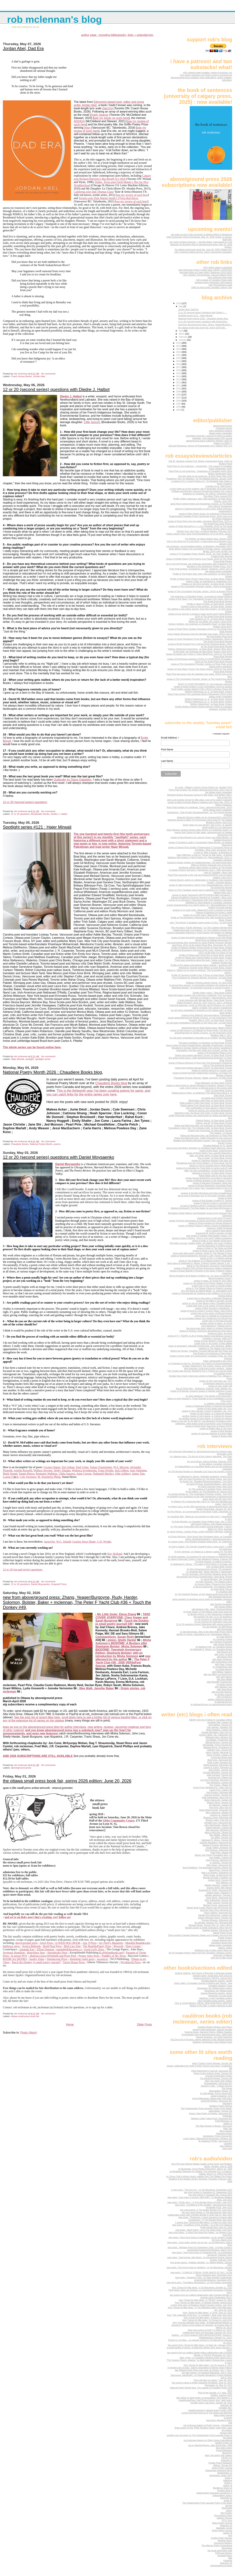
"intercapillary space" (222, 2495)
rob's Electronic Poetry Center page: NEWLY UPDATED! (205, 270)
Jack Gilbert (122, 1470)
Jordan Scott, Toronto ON (220, 1880)
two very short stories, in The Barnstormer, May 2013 (207, 2212)
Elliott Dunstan (45, 1949)
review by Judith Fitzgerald (219, 1228)
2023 (178, 349)
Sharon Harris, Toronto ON (219, 1802)
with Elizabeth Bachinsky (220, 1597)
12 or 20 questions (20, 814)
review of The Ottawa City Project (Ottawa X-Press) (207, 1283)
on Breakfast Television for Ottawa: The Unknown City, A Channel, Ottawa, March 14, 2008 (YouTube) (200, 2172)
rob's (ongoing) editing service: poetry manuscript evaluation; (203, 252)
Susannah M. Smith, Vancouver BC (215, 1890)
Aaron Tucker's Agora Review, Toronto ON (212, 2063)
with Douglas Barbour (222, 1692)
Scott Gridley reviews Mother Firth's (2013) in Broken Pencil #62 (201, 689)
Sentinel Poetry (225, 2540)
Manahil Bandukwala (137, 1942)
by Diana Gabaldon (72, 779)
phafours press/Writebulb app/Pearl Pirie (53, 1955)
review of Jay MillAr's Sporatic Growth (214, 1301)
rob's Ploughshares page (220, 285)
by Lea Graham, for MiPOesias (217, 1627)
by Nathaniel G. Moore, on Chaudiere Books (211, 1649)
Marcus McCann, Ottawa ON (218, 1832)
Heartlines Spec (36, 1952)
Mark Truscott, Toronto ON (219, 1902)
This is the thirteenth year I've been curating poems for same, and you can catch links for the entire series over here (98, 1092)
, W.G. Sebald (57, 1541)
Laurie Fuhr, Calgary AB (220, 1790)
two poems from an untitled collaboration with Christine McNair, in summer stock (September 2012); (201, 2296)
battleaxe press (11, 1946)
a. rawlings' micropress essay (218, 1403)
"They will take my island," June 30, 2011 (212, 2380)
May (181, 306)
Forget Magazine (224, 2450)
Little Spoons (92, 422)
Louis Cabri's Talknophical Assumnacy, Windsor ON (207, 2138)
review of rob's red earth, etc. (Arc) (215, 1381)
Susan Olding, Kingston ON (219, 1847)
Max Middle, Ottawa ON (220, 1835)
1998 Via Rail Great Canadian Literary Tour (211, 287)
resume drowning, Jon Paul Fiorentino (214, 2037)
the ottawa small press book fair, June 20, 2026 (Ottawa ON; (203, 249)
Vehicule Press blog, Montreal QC (216, 1910)
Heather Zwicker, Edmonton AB (217, 1930)
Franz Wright (105, 1470)
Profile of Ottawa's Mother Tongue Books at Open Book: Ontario (201, 947)
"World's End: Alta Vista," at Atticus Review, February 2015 (204, 531)
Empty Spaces (99, 114)
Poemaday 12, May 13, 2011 (218, 2385)
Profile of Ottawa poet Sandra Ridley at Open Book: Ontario (203, 957)
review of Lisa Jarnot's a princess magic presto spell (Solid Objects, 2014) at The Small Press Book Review (200, 615)
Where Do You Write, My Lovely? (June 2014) (210, 621)
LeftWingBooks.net (111, 1952)
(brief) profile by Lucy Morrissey (217, 827)
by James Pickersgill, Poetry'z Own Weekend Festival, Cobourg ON (200, 1559)
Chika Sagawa (67, 1473)
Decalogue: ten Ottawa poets (218, 1991)
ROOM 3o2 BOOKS (15, 1959)
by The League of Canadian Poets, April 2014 (210, 1489)
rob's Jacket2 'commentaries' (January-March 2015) (207, 275)
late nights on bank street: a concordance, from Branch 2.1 (204, 2398)
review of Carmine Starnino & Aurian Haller (211, 1433)
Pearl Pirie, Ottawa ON (221, 1852)
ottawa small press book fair (25, 2016)
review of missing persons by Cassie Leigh (212, 1070)
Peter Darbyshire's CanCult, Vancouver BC (211, 2071)
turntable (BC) (225, 2408)
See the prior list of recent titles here (37, 1717)
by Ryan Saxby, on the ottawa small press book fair (207, 1612)
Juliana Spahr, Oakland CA (219, 1892)
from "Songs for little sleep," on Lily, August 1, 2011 (208, 2365)
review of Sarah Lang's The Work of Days (212, 1251)
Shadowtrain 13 (224, 2473)
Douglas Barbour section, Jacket (216, 1981)
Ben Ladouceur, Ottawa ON (219, 1812)
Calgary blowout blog (222, 1940)
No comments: (49, 373)
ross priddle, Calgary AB (220, 1857)
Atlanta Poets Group (222, 1933)
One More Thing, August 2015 (217, 496)
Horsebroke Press (57, 1952)
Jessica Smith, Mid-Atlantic (219, 1887)
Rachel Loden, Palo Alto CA (219, 1820)
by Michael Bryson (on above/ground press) (211, 1704)
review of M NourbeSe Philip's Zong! (214, 1053)
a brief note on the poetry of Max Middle (213, 1343)
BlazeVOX (227, 2453)
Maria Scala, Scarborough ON (217, 1875)
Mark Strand (10, 1473)
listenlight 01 (226, 2498)
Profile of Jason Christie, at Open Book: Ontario (209, 604)
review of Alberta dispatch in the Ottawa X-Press (209, 1180)
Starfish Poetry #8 (223, 2443)
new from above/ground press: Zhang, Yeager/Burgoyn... (205, 324)
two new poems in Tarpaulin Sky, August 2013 (210, 2195)
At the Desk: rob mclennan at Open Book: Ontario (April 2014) (202, 651)
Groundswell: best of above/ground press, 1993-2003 (206, 2034)
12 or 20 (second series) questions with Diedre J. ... (202, 312)
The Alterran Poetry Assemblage (216, 2545)
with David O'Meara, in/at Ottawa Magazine (211, 1524)
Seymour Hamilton (14, 1952)
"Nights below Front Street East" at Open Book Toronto (206, 1105)
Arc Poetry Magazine (111, 1942)
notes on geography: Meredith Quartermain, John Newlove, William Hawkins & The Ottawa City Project (200, 1347)
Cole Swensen (28, 1476)
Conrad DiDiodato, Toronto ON (217, 1772)
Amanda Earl (27, 1949)
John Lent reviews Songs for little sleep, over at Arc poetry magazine (199, 800)
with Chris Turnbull (223, 1654)
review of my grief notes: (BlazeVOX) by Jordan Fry (207, 915)
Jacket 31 (227, 2485)
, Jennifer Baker (96, 1688)
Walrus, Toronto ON (222, 2465)
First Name (167, 749)
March (182, 334)
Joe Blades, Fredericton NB (219, 1740)
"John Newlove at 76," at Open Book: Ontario (210, 619)
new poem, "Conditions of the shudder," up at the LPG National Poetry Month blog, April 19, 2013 (202, 2226)
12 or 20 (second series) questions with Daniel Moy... (203, 321)
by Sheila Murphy (223, 1669)
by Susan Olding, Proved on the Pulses (213, 1584)
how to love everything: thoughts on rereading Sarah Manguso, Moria (199, 1148)
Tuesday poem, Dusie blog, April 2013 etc (212, 1975)
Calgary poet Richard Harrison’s (112, 177)
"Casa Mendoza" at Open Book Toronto (213, 1083)
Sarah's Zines (36, 1959)
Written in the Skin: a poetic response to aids (211, 2006)
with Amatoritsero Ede (221, 1662)
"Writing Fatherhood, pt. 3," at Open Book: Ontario (208, 699)
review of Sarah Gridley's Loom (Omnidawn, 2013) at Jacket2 (203, 686)
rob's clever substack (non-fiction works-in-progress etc (206, 75)
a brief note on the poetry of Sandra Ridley (212, 1286)
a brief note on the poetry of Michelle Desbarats (209, 1298)
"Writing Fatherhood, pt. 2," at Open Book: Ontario (208, 701)
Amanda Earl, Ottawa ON (220, 1777)
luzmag (228, 2505)
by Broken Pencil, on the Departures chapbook (210, 1614)
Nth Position (226, 2513)
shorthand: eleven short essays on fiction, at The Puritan (205, 867)
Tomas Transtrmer (101, 1467)
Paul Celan (82, 1467)
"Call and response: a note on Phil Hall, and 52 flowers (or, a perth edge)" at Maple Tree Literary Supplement (200, 1006)
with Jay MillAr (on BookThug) (218, 1674)
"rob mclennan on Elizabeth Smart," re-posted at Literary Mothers (201, 596)
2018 (178, 364)
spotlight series (42, 1059)
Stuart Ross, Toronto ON (220, 1870)
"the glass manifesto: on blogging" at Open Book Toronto (205, 1043)
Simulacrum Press (57, 1959)
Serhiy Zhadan (62, 1470)
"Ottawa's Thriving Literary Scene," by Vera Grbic (208, 983)
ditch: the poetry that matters (218, 2081)
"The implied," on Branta (220, 1133)
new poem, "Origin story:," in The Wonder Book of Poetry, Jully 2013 (199, 2202)
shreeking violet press (82, 1959)
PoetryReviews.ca (223, 2121)
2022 (178, 352)
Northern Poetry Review (220, 2106)
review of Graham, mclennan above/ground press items (205, 1331)
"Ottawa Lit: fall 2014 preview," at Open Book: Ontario (206, 584)
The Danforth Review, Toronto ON (216, 2078)
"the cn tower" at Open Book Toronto (214, 1158)
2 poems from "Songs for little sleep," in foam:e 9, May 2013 (203, 2222)
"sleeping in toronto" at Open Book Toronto (212, 1173)
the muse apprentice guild (220, 2550)
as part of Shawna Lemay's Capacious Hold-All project (206, 1205)
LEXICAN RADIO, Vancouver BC (216, 2101)
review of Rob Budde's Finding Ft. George (212, 1200)
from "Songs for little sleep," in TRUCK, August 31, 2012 (205, 2300)
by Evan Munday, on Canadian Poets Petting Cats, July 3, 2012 (202, 1521)
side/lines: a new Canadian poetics (215, 1998)
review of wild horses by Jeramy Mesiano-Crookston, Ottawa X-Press (199, 1085)
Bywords (118, 1946)
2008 (178, 394)
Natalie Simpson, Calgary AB (218, 1885)
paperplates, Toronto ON (220, 2111)
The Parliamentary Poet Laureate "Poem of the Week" (206, 2108)
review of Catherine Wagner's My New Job (212, 1160)
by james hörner (224, 1684)
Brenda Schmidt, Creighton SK (217, 1877)
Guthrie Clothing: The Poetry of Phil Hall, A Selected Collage (203, 1973)
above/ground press (21, 1767)
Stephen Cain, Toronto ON (219, 1750)
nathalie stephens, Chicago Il (218, 1895)
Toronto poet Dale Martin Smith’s (108, 198)
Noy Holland (114, 1553)
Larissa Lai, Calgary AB (221, 1815)
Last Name (167, 760)
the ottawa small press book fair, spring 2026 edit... (202, 328)
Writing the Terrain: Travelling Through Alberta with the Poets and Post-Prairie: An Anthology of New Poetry (201, 1352)
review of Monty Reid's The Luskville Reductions (209, 1153)
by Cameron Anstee (222, 1639)
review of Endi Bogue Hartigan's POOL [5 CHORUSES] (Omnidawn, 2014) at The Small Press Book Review (199, 660)
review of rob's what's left (220, 1386)
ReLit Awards (226, 2131)
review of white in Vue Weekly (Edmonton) (212, 1241)
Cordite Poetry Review (221, 2538)
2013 (178, 379)
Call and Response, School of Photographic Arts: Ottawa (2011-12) (200, 446)
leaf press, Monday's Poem (219, 2420)
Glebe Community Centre (118, 1820)
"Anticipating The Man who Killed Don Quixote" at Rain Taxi (204, 1050)
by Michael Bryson (223, 1702)
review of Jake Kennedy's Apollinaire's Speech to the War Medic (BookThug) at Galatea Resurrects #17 (201, 938)
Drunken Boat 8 (224, 2490)
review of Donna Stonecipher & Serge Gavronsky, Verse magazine (200, 1220)
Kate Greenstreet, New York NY (217, 1797)
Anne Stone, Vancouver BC (219, 1897)
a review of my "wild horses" (218, 486)
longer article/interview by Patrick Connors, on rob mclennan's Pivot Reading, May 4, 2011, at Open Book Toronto (200, 1019)
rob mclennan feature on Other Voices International (208, 2440)
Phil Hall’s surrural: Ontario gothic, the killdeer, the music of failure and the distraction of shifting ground (201, 1244)
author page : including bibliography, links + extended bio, (117, 34)
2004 (178, 407)
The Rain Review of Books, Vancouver (213, 2126)
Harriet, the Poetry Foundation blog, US (213, 1855)
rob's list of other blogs (221, 1958)
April (181, 331)
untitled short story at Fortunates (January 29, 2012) (207, 2332)
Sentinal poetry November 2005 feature (213, 282)
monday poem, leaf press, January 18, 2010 (211, 2403)
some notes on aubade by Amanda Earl (213, 1316)
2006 (178, 401)
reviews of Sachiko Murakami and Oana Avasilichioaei (206, 1193)
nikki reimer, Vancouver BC (219, 1865)
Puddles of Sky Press (114, 1955)
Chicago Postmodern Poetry (218, 2076)
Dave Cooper (133, 1946)
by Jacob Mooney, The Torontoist (216, 1579)
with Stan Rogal (224, 1689)
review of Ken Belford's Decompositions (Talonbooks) (206, 1015)
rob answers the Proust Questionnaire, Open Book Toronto (204, 1577)
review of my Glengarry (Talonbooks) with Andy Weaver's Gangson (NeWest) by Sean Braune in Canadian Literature (200, 901)
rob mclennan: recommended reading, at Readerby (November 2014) (199, 546)
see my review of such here (132, 194)
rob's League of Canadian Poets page (214, 280)
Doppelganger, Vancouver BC (218, 2083)
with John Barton (224, 1677)
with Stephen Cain (223, 1687)
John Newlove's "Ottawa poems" (216, 1326)
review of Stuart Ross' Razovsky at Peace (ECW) (208, 1426)
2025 (178, 343)
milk (230, 2423)
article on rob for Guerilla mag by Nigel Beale (210, 1165)
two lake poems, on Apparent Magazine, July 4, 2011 (207, 2373)
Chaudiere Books (19, 1144)
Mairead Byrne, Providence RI (217, 1747)
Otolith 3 (228, 2483)
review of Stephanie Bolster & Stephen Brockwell (209, 1406)
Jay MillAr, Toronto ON (221, 1837)
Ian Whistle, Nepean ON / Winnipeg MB (213, 1923)
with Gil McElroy (224, 1697)
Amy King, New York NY (220, 1807)
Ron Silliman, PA (224, 1882)
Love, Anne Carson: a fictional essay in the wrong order (206, 1088)
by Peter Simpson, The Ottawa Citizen (214, 1582)
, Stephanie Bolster (118, 1651)
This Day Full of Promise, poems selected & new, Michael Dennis (201, 2039)
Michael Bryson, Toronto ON (218, 1742)
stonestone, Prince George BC (217, 2136)
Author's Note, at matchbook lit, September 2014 (209, 581)
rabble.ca (227, 2123)
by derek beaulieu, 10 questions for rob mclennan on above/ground (200, 1556)
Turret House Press (74, 1962)
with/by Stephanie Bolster (220, 1699)
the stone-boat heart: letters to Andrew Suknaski (209, 1328)
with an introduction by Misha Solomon (119, 1654)
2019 (178, 361)
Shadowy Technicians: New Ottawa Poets (212, 2042)
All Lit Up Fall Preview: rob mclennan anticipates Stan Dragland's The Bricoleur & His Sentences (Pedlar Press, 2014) (199, 565)
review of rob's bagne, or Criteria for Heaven (211, 1413)
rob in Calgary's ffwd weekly (219, 1230)
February (183, 337)
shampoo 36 (226, 2405)
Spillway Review (224, 2518)
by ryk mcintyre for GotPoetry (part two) (213, 1619)
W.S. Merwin (121, 1467)
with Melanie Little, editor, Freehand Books (212, 1609)
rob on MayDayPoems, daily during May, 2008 (210, 2445)
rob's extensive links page (220, 277)
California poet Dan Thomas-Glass (94, 191)
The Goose (227, 2088)
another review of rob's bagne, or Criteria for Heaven (207, 1416)
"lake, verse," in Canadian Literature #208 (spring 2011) (205, 2357)
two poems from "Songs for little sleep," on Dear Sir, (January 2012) (200, 2345)
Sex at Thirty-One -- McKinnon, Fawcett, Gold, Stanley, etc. (204, 1388)
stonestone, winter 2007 (220, 2475)
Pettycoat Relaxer (223, 2553)
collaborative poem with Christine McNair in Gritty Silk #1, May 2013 (200, 2215)
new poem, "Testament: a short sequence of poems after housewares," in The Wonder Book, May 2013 (205, 2218)
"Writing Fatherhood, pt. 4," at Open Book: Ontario (208, 691)
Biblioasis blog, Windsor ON (218, 1737)
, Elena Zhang (116, 1614)
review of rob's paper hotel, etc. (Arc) (214, 1408)
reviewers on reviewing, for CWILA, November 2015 (207, 494)
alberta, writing (225, 1948)
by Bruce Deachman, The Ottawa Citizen (212, 1587)
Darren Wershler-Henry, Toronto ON (215, 1918)
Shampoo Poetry (224, 2133)
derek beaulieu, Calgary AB (219, 1730)
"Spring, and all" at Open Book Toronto (213, 1123)
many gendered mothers (220, 431)
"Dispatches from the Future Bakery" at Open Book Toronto (204, 1163)
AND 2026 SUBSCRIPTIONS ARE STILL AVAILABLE (38, 1755)
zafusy (229, 2510)
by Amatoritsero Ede (222, 1667)
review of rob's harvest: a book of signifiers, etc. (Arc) (207, 1411)
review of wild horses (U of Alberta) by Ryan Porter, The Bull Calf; (201, 1030)
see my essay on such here (111, 118)
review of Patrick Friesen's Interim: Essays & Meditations (205, 1225)
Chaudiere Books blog (111, 1083)
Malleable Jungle (224, 2528)
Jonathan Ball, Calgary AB (219, 1722)
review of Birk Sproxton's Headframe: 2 (213, 1308)
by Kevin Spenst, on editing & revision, (213, 1561)
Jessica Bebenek (31, 1946)
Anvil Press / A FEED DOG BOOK (60, 1942)
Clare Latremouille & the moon (217, 1361)
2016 (178, 370)
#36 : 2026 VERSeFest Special (122, 1662)
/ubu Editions (226, 2146)
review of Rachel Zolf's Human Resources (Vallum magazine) (203, 1268)
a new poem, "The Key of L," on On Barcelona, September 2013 (201, 2190)
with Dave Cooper (223, 1664)
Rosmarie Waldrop (46, 1473)
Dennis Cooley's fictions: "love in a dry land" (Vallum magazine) (202, 1238)
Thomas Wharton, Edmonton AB (216, 1920)
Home (70, 2024)
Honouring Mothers (223, 2543)
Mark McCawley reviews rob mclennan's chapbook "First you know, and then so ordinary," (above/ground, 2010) (200, 996)
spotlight (29, 1059)
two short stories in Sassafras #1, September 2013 (208, 2192)
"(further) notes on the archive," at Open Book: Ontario (206, 606)
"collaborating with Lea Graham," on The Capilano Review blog (202, 930)
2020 (178, 358)
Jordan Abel (39, 376)
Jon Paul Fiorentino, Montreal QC (216, 1780)
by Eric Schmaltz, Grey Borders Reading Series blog (207, 1574)
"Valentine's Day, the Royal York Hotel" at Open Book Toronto (203, 1113)
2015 (178, 373)
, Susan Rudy (114, 1636)
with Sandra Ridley (223, 1607)
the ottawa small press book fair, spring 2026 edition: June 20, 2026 (67, 1780)
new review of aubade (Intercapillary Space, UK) (209, 1236)
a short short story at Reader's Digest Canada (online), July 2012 (201, 2305)
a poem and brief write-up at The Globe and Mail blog (206, 2413)
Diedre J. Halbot (71, 396)
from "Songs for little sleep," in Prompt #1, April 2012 (207, 2320)
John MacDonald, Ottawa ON (218, 1825)
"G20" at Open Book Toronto (218, 1090)
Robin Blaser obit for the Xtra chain (215, 1175)
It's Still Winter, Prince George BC (216, 2093)
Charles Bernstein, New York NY (216, 1732)
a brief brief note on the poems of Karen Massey (209, 1306)
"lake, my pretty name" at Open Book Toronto (210, 1155)
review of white (225, 1198)
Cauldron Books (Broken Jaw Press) (215, 2027)
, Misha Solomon (123, 1643)
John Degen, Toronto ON (220, 1770)
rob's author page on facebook (217, 267)
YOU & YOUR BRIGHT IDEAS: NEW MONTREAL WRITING (203, 2003)
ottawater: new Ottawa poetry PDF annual (212, 438)
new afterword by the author (123, 1658)
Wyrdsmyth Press (130, 1962)
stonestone (227, 2548)
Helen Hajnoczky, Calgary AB (218, 1800)
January (183, 340)
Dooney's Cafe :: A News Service (216, 2086)
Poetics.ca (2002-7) (223, 443)
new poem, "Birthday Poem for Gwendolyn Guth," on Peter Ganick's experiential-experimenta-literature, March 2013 (200, 2248)
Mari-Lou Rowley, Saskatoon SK (216, 1872)
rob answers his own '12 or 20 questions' (212, 1617)
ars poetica (227, 2430)
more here (227, 2148)
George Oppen (51, 1467)
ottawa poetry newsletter (220, 433)
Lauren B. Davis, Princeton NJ (217, 1767)
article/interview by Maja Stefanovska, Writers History (206, 1028)
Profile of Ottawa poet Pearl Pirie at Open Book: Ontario (205, 955)
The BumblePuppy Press (97, 1946)
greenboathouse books (221, 2565)
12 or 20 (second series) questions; (25, 802)
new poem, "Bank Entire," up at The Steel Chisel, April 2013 (203, 2230)
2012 (178, 382)
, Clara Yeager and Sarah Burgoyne (122, 1617)
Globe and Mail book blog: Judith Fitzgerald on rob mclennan (203, 1138)
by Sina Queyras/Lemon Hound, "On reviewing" (209, 1569)
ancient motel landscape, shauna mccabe (212, 2029)
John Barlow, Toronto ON (220, 1725)
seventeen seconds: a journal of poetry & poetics (209, 436)
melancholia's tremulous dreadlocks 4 (214, 2493)
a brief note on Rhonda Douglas (217, 1321)
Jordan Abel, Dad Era (23, 48)
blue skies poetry (224, 2448)
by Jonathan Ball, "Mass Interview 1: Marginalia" (209, 1572)
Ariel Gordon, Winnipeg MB (219, 1792)
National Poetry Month (41, 1144)
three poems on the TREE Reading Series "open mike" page (203, 2428)
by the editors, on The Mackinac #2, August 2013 (209, 1491)
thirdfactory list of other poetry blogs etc (213, 1950)
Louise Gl (8, 1476)
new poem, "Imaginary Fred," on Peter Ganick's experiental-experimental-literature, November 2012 (203, 2278)
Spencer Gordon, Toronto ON (218, 1795)
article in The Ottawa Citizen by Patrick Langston (209, 1288)
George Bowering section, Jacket (216, 1993)
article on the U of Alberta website (216, 1258)
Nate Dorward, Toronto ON (219, 1775)
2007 (178, 397)
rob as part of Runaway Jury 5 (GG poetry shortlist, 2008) (205, 1195)
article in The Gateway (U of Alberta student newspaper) (205, 1261)
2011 (178, 385)
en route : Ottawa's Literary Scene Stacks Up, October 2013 (203, 787)
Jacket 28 (227, 2533)
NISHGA (79, 121)
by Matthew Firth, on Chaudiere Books (214, 1647)
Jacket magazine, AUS (221, 2096)
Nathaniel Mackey (103, 1473)
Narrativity (227, 2103)
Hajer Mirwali (17, 1059)
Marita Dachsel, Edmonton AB (217, 1765)
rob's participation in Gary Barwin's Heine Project (209, 1108)
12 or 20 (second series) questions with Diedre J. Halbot (56, 389)
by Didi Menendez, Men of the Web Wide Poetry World (206, 1632)
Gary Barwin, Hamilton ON (219, 1727)
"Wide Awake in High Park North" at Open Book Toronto (205, 1103)
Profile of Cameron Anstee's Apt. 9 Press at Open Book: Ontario (201, 975)
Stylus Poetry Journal (222, 2468)
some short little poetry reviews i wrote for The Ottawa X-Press (202, 1253)
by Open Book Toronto (221, 1589)
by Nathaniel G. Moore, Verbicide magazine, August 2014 (205, 1476)
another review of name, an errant (216, 1323)
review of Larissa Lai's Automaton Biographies (210, 1110)
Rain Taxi (227, 2128)
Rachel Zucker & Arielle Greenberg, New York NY (208, 1928)
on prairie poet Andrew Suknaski (216, 1098)
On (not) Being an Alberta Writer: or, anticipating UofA (206, 1291)
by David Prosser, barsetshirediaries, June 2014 (209, 1484)
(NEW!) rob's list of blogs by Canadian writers (210, 1720)
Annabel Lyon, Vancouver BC (218, 1822)
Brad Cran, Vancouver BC (219, 1760)
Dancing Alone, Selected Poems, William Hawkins (208, 2032)
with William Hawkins (222, 1672)
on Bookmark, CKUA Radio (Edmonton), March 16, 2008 (205, 2169)
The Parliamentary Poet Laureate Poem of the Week (207, 2503)
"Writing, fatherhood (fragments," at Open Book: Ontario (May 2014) (200, 649)
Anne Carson (83, 1473)
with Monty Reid (224, 1657)
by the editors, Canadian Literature (215, 1464)
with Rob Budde (224, 1629)
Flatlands (227, 2560)
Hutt (230, 2535)
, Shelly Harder (122, 1640)
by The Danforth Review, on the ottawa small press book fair (203, 1594)
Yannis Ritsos (26, 1473)
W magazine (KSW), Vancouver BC (215, 2141)
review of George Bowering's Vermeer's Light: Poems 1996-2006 (201, 1256)
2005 (178, 404)
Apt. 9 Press (89, 1942)
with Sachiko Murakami (221, 1604)
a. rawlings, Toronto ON (221, 1862)
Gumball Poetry (224, 2555)
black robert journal (223, 2415)
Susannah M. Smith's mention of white (214, 1233)
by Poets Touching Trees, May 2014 (215, 1486)
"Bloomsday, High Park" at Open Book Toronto (210, 1100)
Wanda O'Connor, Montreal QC (217, 1845)
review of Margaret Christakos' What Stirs (212, 1183)
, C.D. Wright (91, 1541)
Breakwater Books (40, 814)
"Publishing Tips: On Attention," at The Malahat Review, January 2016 (199, 479)
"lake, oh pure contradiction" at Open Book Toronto (208, 1170)
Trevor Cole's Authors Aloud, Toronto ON (212, 2073)
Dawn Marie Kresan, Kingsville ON (215, 1810)
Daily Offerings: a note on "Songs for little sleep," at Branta (204, 855)
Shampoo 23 (226, 2525)
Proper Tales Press (89, 1955)
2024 (178, 346)
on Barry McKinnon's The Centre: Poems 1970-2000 (207, 1366)
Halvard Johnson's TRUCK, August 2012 (212, 1978)
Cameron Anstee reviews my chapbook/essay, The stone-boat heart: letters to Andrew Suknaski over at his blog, (199, 863)
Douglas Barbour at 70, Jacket (217, 1145)
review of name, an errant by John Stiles (213, 1281)
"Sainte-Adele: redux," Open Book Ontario (212, 993)
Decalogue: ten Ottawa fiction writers (214, 1988)
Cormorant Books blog (221, 1757)
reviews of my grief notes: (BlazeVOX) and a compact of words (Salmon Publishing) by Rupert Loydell (202, 911)
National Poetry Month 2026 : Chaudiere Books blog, (53, 1072)
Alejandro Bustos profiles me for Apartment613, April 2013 (204, 817)
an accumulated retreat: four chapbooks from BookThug (205, 1318)
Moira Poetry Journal (222, 2523)
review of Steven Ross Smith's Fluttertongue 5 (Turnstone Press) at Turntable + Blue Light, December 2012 (200, 848)
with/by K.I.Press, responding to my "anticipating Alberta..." (204, 1634)
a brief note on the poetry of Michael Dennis (211, 1313)
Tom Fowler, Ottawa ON (220, 1785)
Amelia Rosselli (23, 1470)
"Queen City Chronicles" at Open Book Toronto (210, 1130)
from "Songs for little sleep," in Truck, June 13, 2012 (207, 2312)
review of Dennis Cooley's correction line (212, 1203)
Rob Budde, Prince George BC (217, 1745)
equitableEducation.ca (69, 1949)
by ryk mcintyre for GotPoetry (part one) (213, 1622)
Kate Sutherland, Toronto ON (218, 1900)
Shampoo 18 (226, 2563)
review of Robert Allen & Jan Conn (215, 1428)
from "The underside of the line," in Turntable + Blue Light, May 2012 (199, 2315)
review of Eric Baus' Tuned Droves (215, 1150)
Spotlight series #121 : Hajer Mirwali (37, 827)
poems (57, 1144)
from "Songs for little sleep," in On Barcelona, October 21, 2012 (202, 2287)
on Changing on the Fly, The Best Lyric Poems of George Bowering (200, 1363)
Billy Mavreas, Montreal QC (219, 1830)
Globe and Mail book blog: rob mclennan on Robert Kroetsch (203, 1125)
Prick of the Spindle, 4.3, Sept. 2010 (215, 2393)
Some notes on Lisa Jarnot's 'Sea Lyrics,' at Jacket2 (207, 825)
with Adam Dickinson (222, 1659)
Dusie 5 (228, 2478)
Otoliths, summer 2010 (221, 2395)
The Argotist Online (223, 2515)
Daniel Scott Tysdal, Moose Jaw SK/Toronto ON (209, 1908)
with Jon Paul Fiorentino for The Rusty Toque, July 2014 (205, 1479)
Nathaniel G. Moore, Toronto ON (216, 1840)
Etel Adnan (68, 1467)
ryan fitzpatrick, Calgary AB (219, 1782)
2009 (178, 391)
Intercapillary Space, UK (220, 2091)
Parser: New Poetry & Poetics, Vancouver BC (210, 2113)
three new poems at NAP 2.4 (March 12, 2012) (210, 2330)
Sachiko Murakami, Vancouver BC (216, 1842)
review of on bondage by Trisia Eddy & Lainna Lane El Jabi (204, 1168)
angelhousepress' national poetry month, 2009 (210, 2410)
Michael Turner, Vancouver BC (217, 1905)
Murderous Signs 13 (222, 2488)
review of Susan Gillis (222, 1436)
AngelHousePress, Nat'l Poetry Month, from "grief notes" (205, 2400)
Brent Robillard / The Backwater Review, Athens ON (207, 1867)
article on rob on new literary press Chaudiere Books (207, 1303)
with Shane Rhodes (223, 1644)
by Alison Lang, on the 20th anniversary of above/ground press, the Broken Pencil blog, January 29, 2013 (200, 1507)
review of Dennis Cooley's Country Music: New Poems (206, 1311)
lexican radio (226, 2433)
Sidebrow (227, 2480)
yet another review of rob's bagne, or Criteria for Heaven (205, 1418)
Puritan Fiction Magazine (220, 2463)
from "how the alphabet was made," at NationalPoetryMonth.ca (202, 2322)
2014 (178, 376)
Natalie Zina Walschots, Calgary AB (215, 1915)
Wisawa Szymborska (84, 1470)
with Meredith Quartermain (219, 1682)
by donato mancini (223, 1694)
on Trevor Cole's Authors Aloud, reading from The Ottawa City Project (199, 2176)
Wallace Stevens (42, 1470)
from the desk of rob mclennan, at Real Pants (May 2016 (205, 476)
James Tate (138, 1473)
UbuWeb (228, 2143)
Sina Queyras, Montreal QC (219, 1860)
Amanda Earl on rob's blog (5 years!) (214, 1218)
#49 (122, 1622)
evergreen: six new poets (220, 1996)
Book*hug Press (52, 1946)
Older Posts (144, 2024)
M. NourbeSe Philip (49, 1476)
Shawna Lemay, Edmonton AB (217, 1817)
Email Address (170, 737)
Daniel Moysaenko (67, 1164)
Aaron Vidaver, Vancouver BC (218, 1913)
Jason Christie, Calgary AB (219, 1755)
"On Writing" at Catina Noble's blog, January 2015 (208, 539)
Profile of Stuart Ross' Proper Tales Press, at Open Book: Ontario (201, 579)
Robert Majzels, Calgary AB (219, 1827)
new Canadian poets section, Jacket (215, 2001)
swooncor (102, 1959)
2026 (178, 303)
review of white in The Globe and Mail (214, 1248)
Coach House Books (21, 376)
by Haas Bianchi (224, 1637)
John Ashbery (123, 1473)
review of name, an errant (220, 1333)
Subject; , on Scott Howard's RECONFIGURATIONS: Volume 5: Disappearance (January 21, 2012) (202, 2336)
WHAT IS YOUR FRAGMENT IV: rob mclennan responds (205, 684)
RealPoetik (227, 2508)
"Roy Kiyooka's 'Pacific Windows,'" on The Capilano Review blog (201, 927)
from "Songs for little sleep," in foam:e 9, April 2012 (208, 2317)
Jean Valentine (138, 1470)
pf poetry (228, 2418)
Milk (230, 2558)
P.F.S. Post (227, 2520)
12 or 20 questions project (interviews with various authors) (204, 1624)
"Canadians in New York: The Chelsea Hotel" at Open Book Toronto (200, 1128)
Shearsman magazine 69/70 (218, 2470)
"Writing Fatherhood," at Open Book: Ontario (211, 704)
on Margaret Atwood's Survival (217, 1383)
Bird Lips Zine (72, 1946)
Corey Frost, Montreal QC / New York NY (212, 1787)
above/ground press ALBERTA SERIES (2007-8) (209, 441)
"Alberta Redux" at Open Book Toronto (214, 1120)
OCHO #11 (227, 2458)
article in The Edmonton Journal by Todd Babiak (209, 1266)
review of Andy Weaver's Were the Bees (213, 1341)
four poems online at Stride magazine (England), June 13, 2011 (202, 2383)
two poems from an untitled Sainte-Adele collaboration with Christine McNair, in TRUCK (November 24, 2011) (199, 2353)
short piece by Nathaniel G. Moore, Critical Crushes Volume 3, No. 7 (199, 1263)
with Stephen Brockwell (221, 1642)
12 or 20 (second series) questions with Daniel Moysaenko (58, 1157)
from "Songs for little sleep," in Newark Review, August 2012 (203, 2302)
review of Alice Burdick (221, 1431)
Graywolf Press (59, 1584)
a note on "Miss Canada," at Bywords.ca (213, 852)
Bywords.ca (226, 2460)
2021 (178, 355)
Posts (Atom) (28, 2032)
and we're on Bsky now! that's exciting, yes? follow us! (37, 1917)
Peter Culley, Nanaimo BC (219, 1762)
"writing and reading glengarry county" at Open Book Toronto (203, 1055)
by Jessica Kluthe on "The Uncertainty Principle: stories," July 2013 (200, 1494)
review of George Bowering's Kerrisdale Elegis (210, 1185)
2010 (178, 388)
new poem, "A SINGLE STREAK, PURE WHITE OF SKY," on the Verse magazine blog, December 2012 (201, 2273)
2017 (178, 367)
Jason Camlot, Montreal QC (219, 1752)
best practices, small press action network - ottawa (208, 1368)
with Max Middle (224, 1679)
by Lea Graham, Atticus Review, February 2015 (209, 1461)
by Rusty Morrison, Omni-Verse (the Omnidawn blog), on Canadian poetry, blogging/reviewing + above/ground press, (200, 1537)
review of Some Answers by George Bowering (210, 1223)
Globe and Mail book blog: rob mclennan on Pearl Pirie (206, 1135)
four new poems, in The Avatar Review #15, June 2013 (206, 2210)
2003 (178, 410)
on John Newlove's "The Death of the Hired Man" (209, 1396)
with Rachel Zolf (224, 1652)
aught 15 (228, 2500)
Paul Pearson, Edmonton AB (218, 1850)
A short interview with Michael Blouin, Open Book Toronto (205, 1000)
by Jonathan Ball (224, 1592)
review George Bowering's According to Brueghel (209, 1178)
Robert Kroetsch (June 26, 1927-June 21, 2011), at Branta (204, 1003)
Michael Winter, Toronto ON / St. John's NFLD (210, 1925)
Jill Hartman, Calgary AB (220, 1805)
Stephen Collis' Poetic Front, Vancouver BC (211, 2118)
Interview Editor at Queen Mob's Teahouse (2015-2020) (206, 272)
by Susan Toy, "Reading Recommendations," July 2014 (206, 1481)
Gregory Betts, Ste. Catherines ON (215, 1735)
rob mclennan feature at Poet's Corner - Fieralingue (207, 2425)
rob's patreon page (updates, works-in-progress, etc (207, 72)
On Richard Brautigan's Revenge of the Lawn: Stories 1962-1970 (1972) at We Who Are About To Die (201, 951)
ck (17, 1476)
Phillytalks (227, 2116)
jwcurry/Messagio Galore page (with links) (212, 2098)
